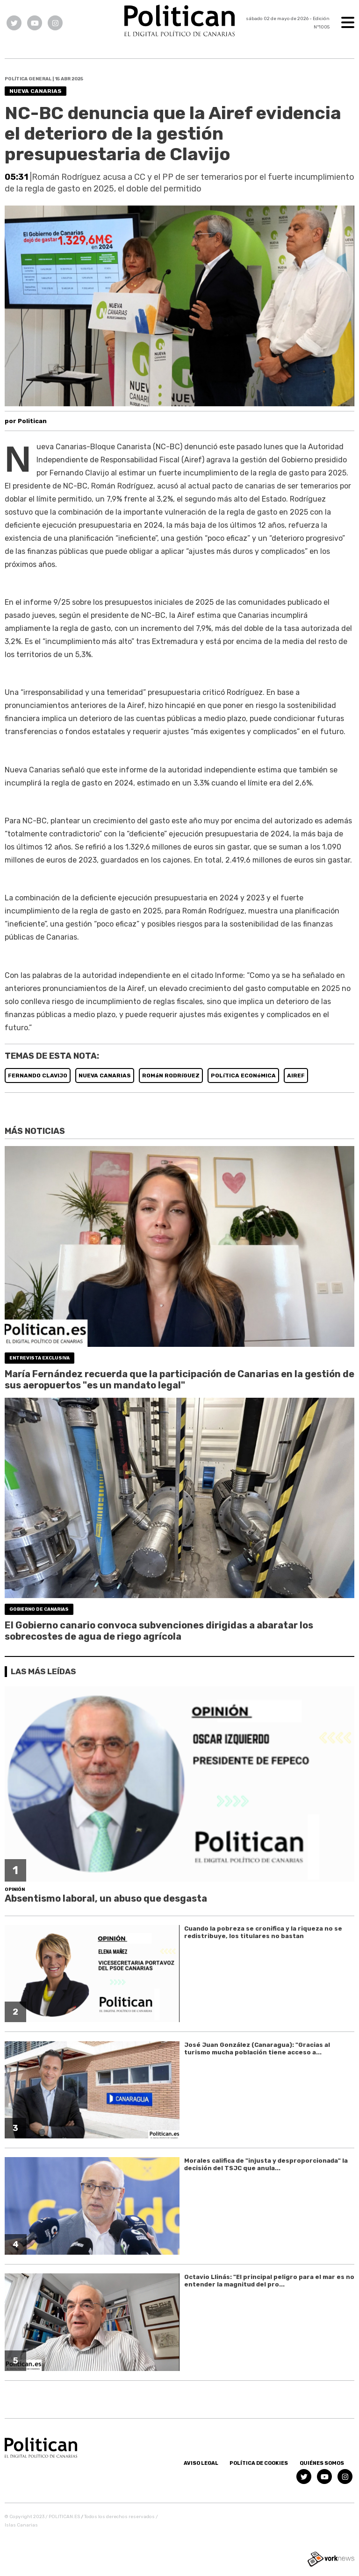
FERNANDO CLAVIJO (37, 1075)
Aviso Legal (201, 2463)
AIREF (296, 1075)
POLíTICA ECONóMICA (243, 1075)
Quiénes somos (322, 2463)
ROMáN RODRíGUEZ (171, 1075)
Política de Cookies (259, 2463)
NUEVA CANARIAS (105, 1075)
